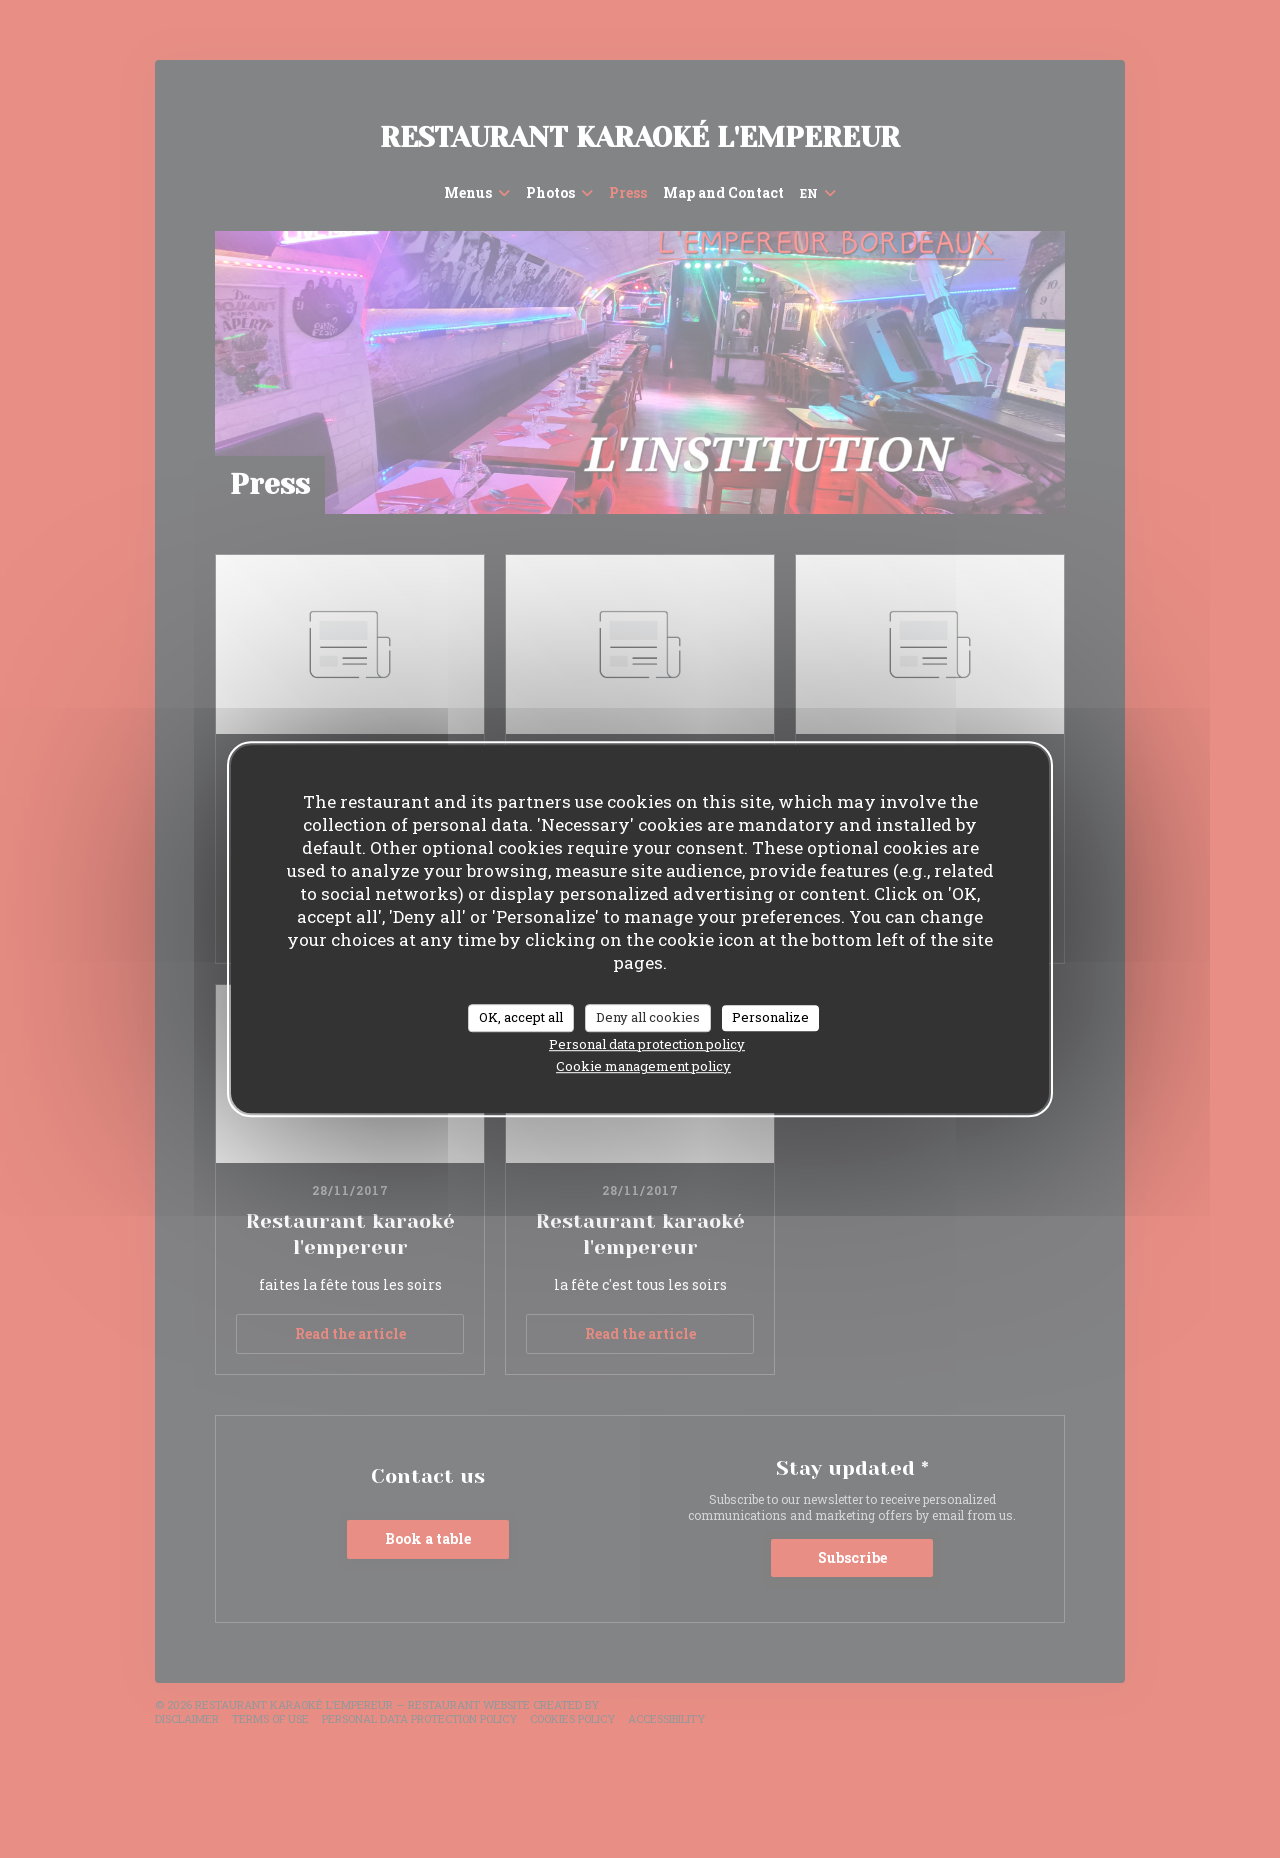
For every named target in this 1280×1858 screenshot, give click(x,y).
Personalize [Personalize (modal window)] (770, 1017)
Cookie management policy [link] (643, 1066)
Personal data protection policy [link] (647, 1044)
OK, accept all (521, 1017)
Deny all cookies (648, 1017)
